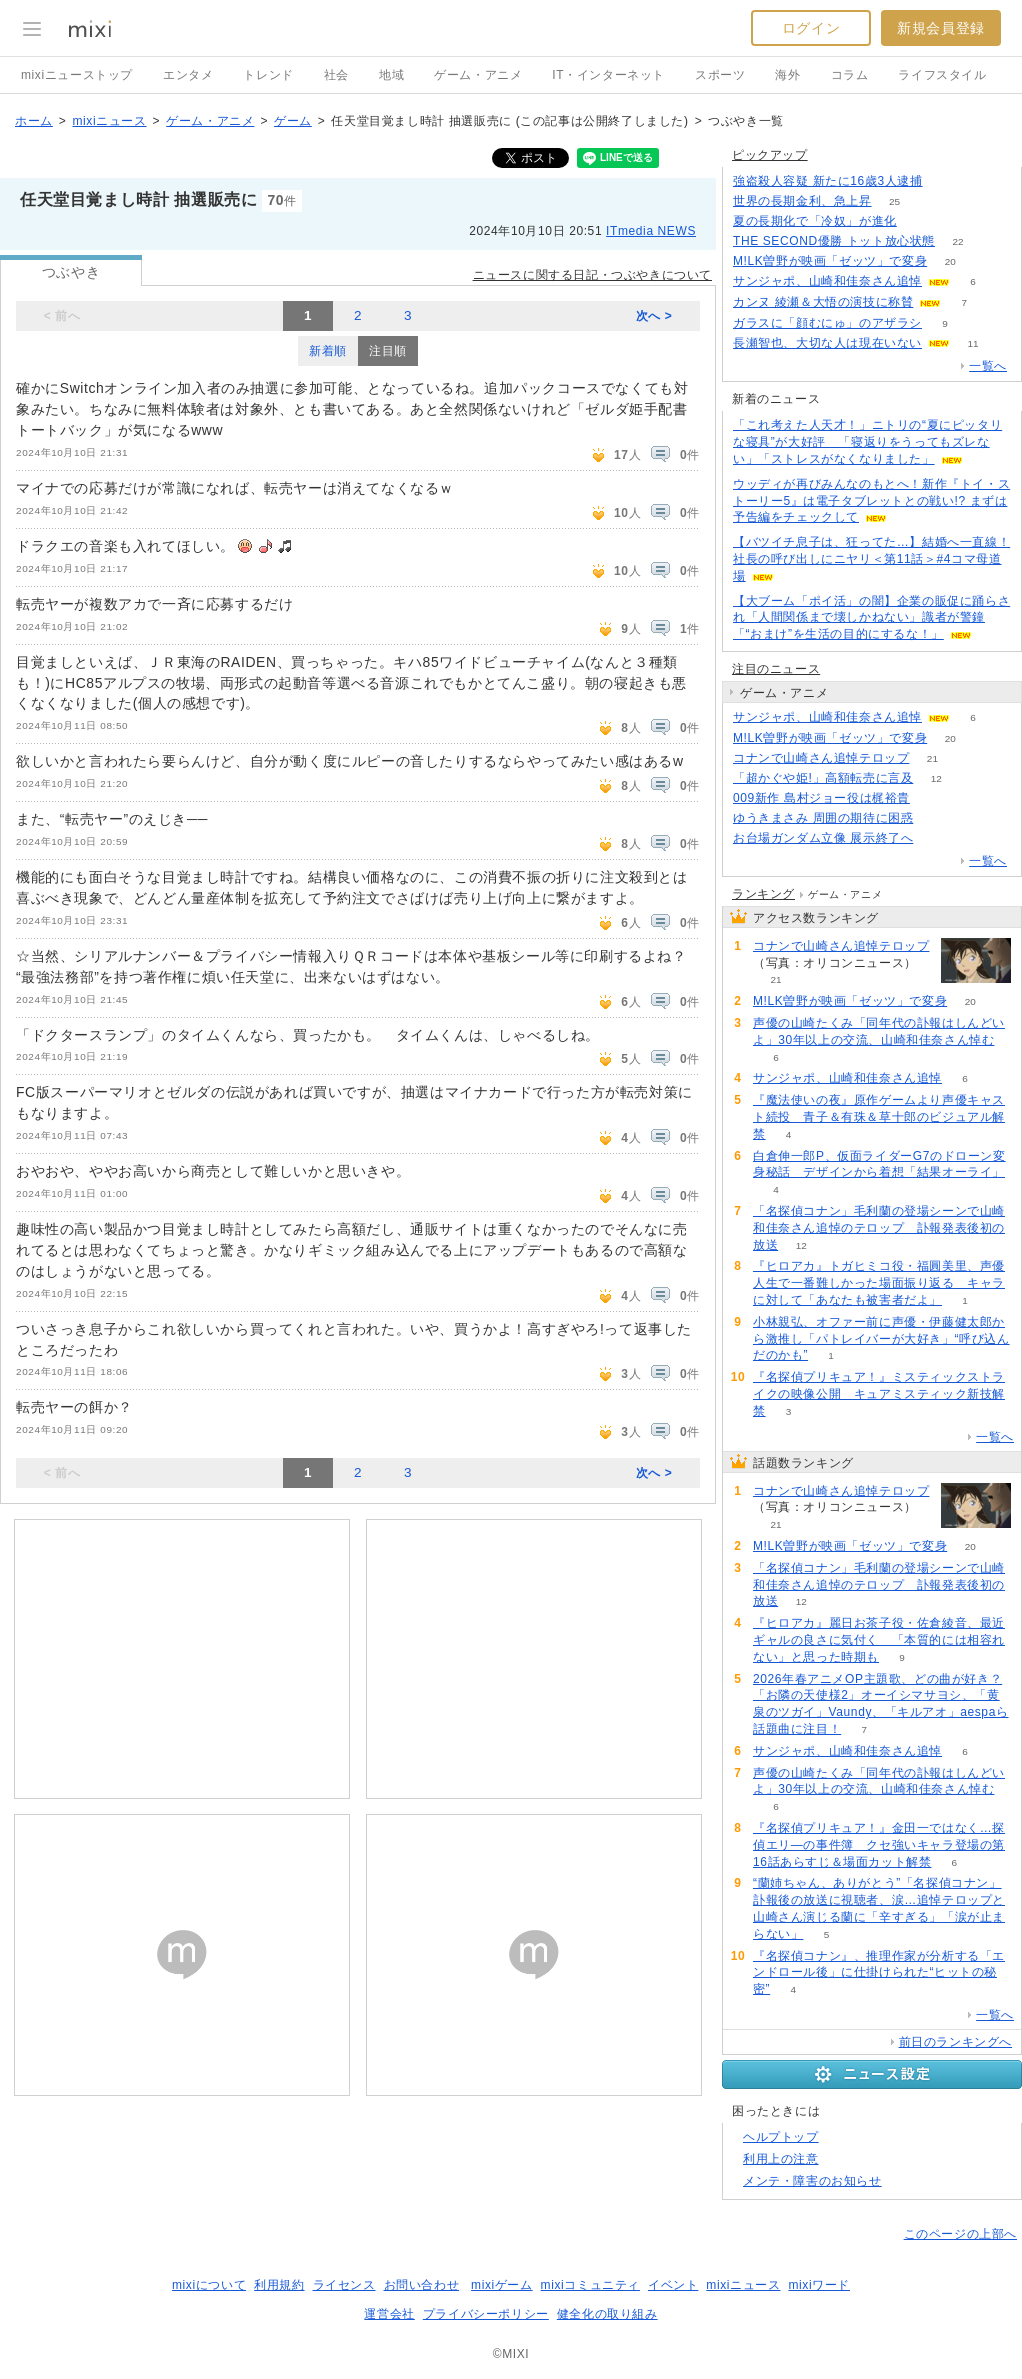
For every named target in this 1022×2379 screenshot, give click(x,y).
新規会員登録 (941, 28)
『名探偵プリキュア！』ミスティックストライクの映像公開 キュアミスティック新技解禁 (879, 1394)
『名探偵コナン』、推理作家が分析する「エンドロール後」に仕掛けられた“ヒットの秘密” (879, 1973)
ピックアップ (770, 155)
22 (957, 241)
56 (919, 221)
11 (972, 343)
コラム (850, 75)
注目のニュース (776, 669)
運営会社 (389, 2314)
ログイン (811, 28)
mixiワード (819, 2285)
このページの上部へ (960, 2234)
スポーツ (720, 75)
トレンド (268, 75)
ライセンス (344, 2285)
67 (936, 818)
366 (945, 181)
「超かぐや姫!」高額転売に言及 (823, 778)
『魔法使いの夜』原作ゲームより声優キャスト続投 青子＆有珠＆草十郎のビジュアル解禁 (879, 1117)
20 (950, 261)
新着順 (328, 351)
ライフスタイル (942, 75)
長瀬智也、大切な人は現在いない (827, 343)
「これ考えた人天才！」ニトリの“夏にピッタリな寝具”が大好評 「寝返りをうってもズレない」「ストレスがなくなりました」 (867, 442)
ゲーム (293, 121)
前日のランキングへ (955, 2042)
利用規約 (279, 2285)
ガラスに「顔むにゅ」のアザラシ (827, 323)
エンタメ (188, 75)
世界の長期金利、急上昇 (802, 201)
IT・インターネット (608, 75)
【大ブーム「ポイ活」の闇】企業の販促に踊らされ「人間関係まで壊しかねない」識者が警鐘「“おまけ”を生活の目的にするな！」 (871, 618)
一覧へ (988, 366)
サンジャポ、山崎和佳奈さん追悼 (827, 281)
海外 (787, 75)
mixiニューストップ (77, 75)
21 (932, 758)
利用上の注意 (781, 2159)
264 (936, 838)
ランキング (763, 894)
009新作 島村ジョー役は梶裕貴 (821, 798)
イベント (673, 2285)
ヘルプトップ (781, 2137)
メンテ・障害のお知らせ (812, 2181)
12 (936, 778)
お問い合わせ (422, 2285)
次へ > (654, 316)
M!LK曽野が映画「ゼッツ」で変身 (830, 261)
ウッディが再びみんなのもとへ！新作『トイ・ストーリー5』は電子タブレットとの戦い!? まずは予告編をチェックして (871, 501)
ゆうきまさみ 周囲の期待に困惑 (823, 818)
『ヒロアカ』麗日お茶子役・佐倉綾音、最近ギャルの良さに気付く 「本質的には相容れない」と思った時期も (879, 1640)
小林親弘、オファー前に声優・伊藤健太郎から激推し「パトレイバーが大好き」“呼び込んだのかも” (881, 1339)
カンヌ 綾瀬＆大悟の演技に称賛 (823, 302)
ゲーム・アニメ (478, 75)
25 (894, 201)
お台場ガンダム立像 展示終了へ (823, 838)
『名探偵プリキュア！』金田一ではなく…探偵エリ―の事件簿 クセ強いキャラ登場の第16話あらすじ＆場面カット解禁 (879, 1845)
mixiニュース (109, 121)
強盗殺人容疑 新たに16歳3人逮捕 (828, 181)
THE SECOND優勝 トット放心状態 (834, 241)
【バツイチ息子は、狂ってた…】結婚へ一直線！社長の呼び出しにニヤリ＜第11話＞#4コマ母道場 (871, 559)
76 (932, 798)
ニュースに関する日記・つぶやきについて (592, 275)
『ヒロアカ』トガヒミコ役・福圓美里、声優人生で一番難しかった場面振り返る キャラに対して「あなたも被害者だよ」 (879, 1283)
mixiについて (209, 2285)
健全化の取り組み (607, 2314)
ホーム (34, 121)
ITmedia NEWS (651, 231)
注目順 (388, 351)
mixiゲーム (502, 2285)
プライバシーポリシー (486, 2314)
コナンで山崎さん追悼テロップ (821, 758)
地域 (391, 75)
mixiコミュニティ (590, 2285)
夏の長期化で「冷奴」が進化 (815, 221)
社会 (336, 75)
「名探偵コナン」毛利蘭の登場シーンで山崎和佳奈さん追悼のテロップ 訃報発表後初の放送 (879, 1228)
